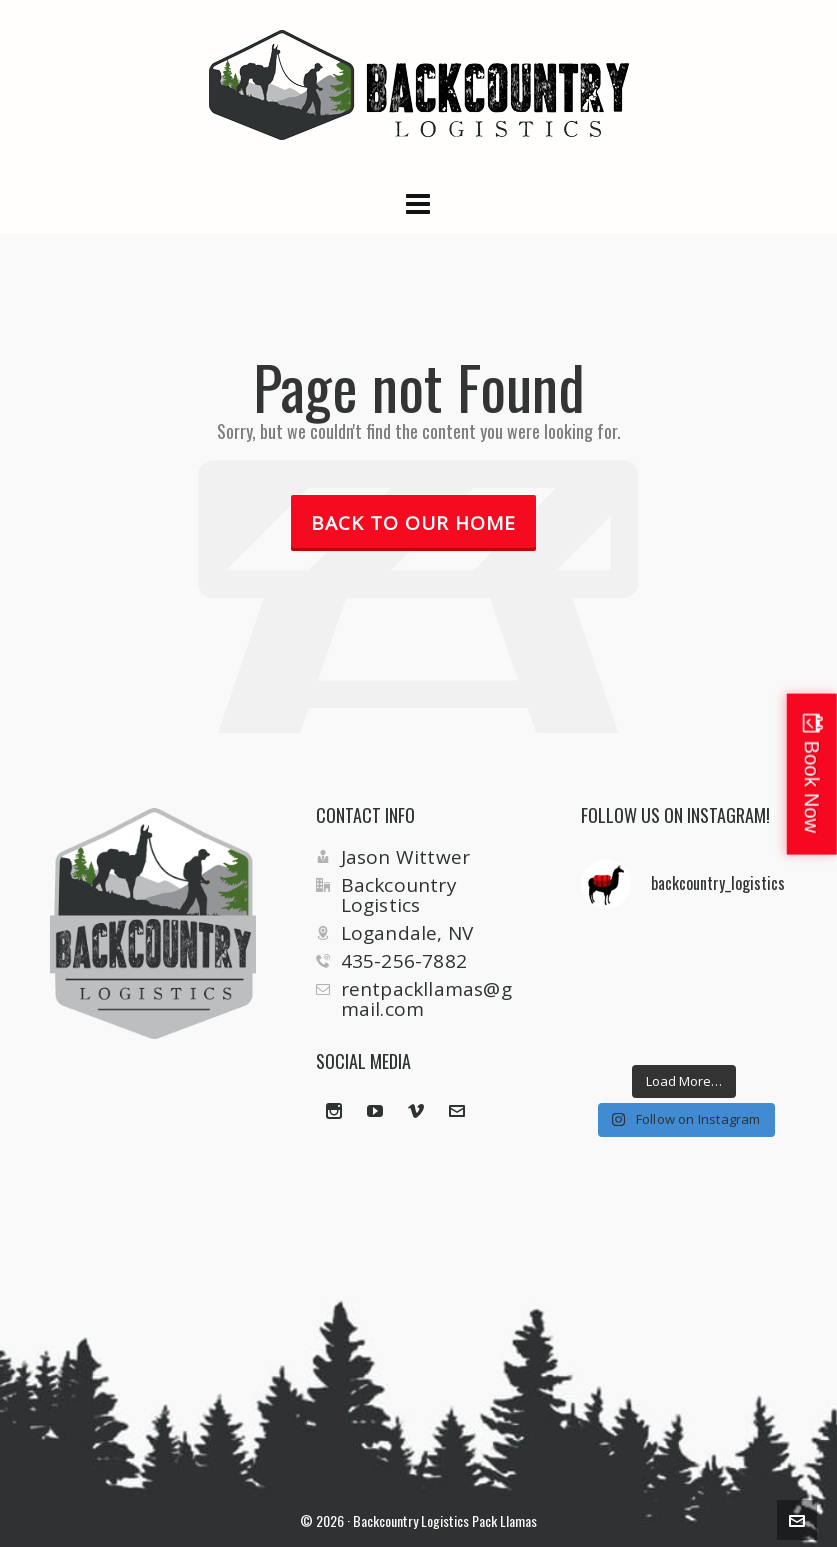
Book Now (812, 786)
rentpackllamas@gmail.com (426, 999)
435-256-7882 (404, 961)
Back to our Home (413, 523)
